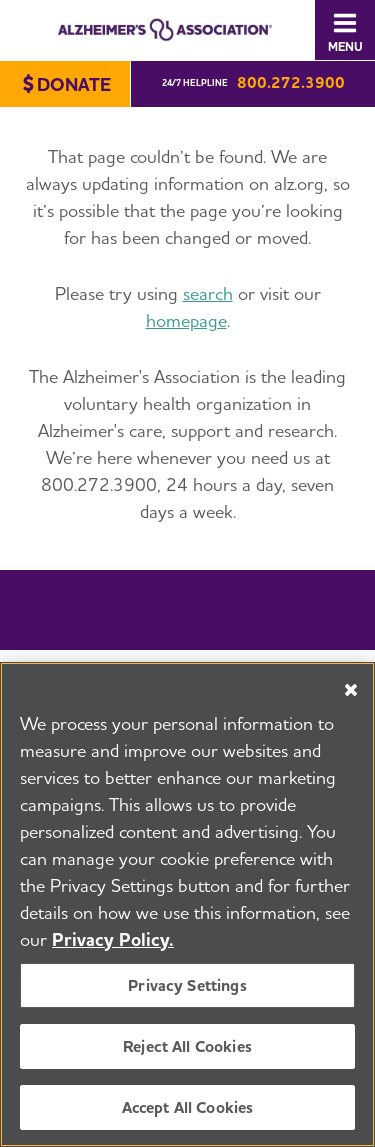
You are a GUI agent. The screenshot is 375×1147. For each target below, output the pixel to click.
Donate (74, 84)
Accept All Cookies (188, 1109)
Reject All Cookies (187, 1048)
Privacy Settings (187, 987)
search (208, 293)
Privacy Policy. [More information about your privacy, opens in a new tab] (113, 941)
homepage (186, 320)
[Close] (351, 692)
